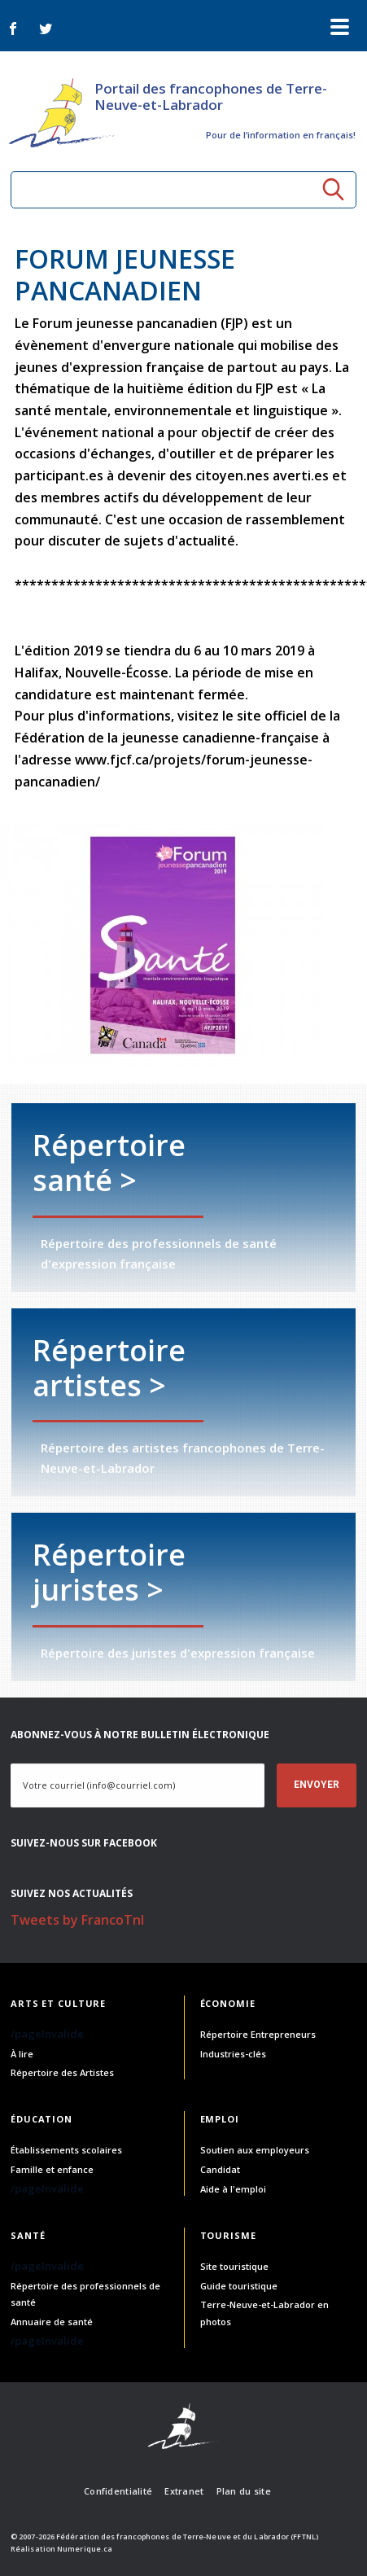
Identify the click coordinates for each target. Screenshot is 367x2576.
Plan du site (243, 2491)
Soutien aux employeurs (254, 2150)
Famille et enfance (52, 2169)
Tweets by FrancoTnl (77, 1920)
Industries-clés (233, 2054)
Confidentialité (118, 2491)
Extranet (183, 2491)
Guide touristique (238, 2286)
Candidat (220, 2169)
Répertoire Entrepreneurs (258, 2034)
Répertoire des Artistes (62, 2072)
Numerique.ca (84, 2548)
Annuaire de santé (52, 2321)
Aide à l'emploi (233, 2189)
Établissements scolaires (66, 2150)
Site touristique (234, 2266)
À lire (22, 2054)
